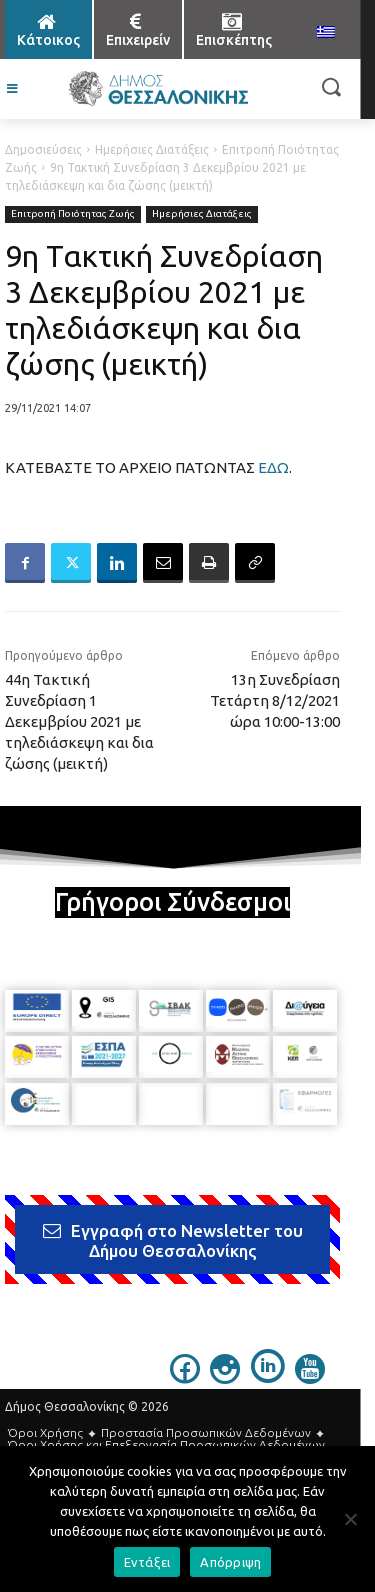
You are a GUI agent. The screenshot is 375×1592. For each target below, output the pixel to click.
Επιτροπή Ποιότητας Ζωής (73, 214)
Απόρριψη (230, 1562)
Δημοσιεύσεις (43, 149)
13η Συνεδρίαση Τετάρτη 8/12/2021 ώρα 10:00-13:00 (275, 700)
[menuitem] (326, 33)
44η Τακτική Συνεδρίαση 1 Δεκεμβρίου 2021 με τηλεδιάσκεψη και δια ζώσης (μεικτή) (79, 721)
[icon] (185, 1378)
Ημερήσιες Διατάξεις (152, 149)
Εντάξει (147, 1562)
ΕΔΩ (273, 467)
